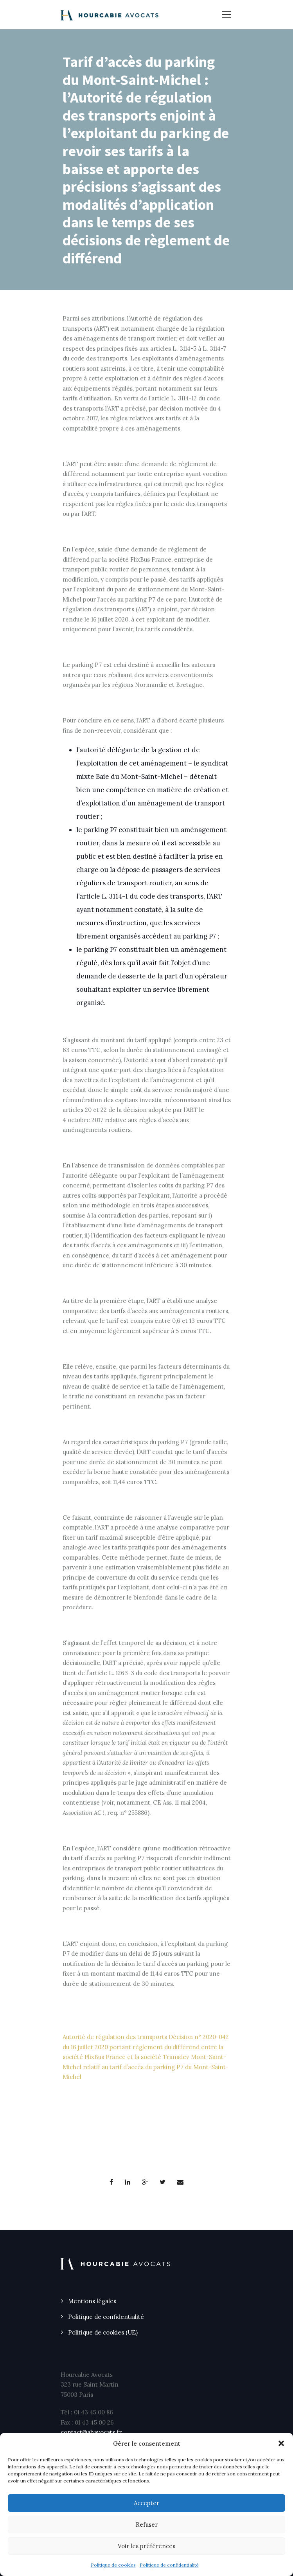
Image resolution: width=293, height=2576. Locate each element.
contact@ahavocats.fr (91, 2432)
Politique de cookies (113, 2565)
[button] (281, 2443)
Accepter (146, 2503)
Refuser (147, 2524)
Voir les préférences (146, 2546)
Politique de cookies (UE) (103, 2332)
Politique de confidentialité (169, 2565)
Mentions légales (92, 2301)
